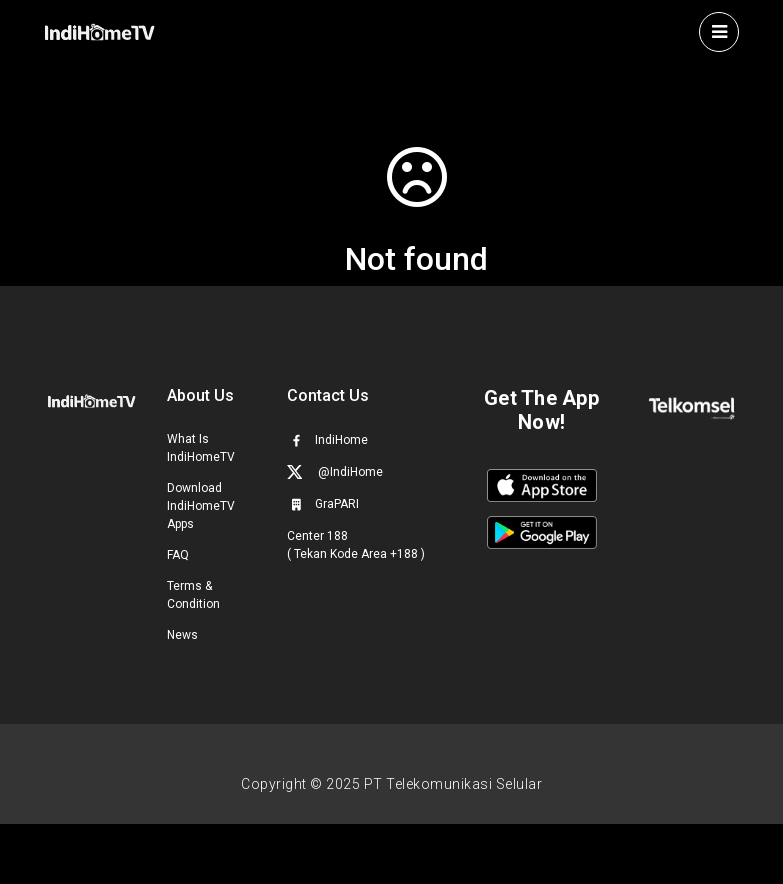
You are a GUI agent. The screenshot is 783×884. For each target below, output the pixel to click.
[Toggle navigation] (719, 32)
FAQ (178, 555)
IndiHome (327, 440)
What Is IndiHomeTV (201, 448)
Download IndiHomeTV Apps (201, 506)
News (182, 635)
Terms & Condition (193, 595)
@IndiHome (335, 471)
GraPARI (323, 504)
